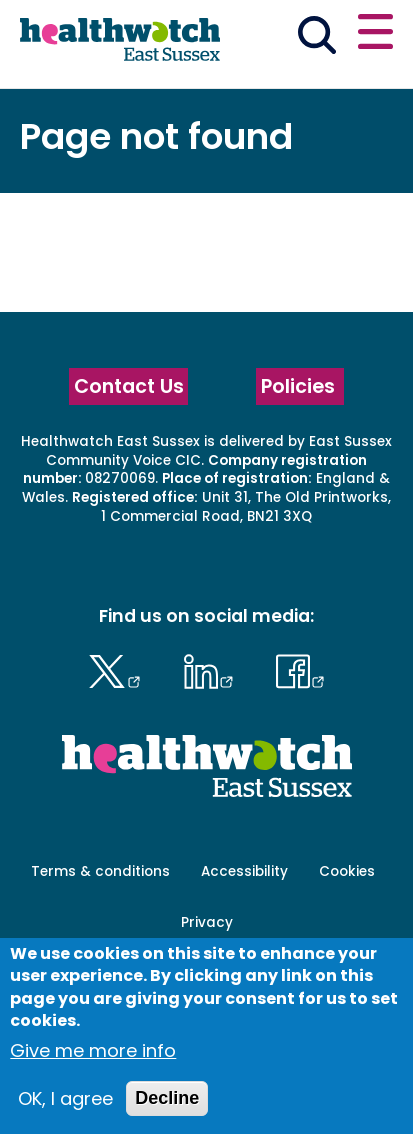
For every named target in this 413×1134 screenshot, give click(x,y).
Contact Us (129, 386)
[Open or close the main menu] (375, 34)
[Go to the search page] (316, 38)
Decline (167, 1098)
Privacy (207, 922)
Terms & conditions (100, 871)
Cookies (347, 871)
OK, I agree (65, 1098)
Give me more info (93, 1050)
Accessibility (244, 871)
